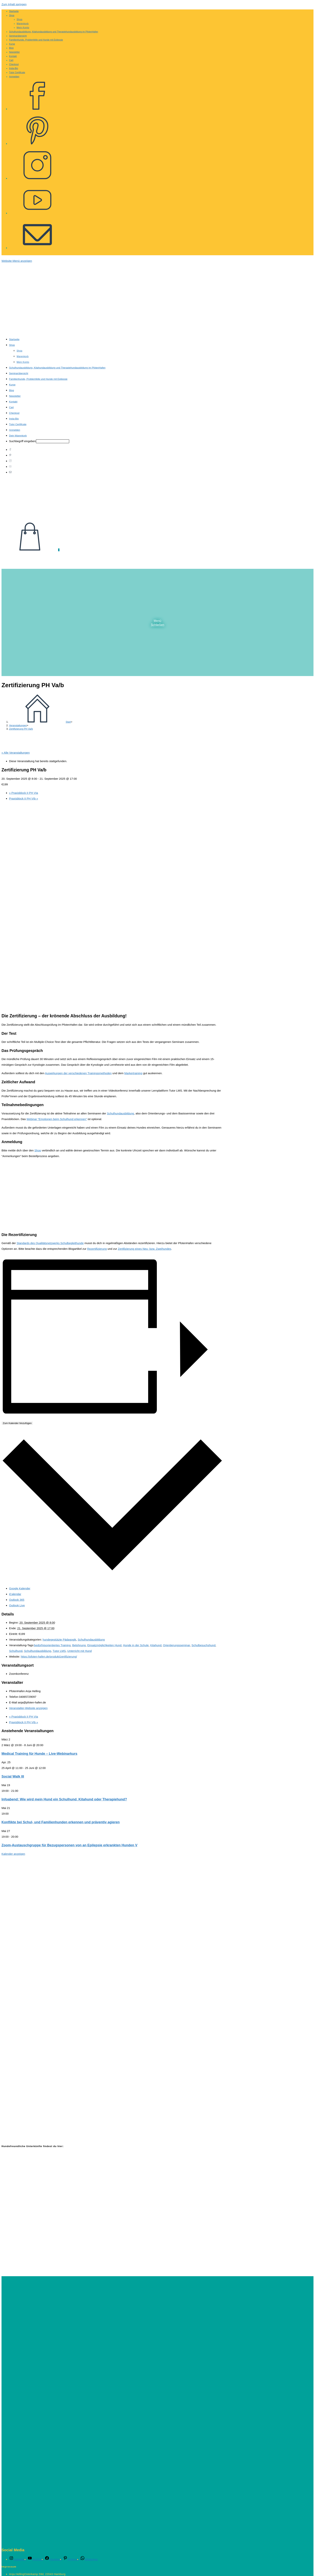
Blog (11, 48)
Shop (11, 15)
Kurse (12, 44)
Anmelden (14, 76)
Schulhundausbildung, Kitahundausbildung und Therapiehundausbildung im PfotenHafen (53, 31)
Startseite (14, 11)
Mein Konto (23, 27)
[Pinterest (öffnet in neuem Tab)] (37, 141)
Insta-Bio (13, 68)
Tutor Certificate (17, 72)
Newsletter (14, 52)
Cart (11, 60)
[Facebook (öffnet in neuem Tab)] (37, 106)
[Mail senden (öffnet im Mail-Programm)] (37, 245)
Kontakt (13, 56)
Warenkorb (23, 23)
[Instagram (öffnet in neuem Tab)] (37, 175)
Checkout (14, 64)
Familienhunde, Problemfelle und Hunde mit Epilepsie (36, 40)
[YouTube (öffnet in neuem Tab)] (37, 210)
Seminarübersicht (18, 36)
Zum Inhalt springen (14, 4)
